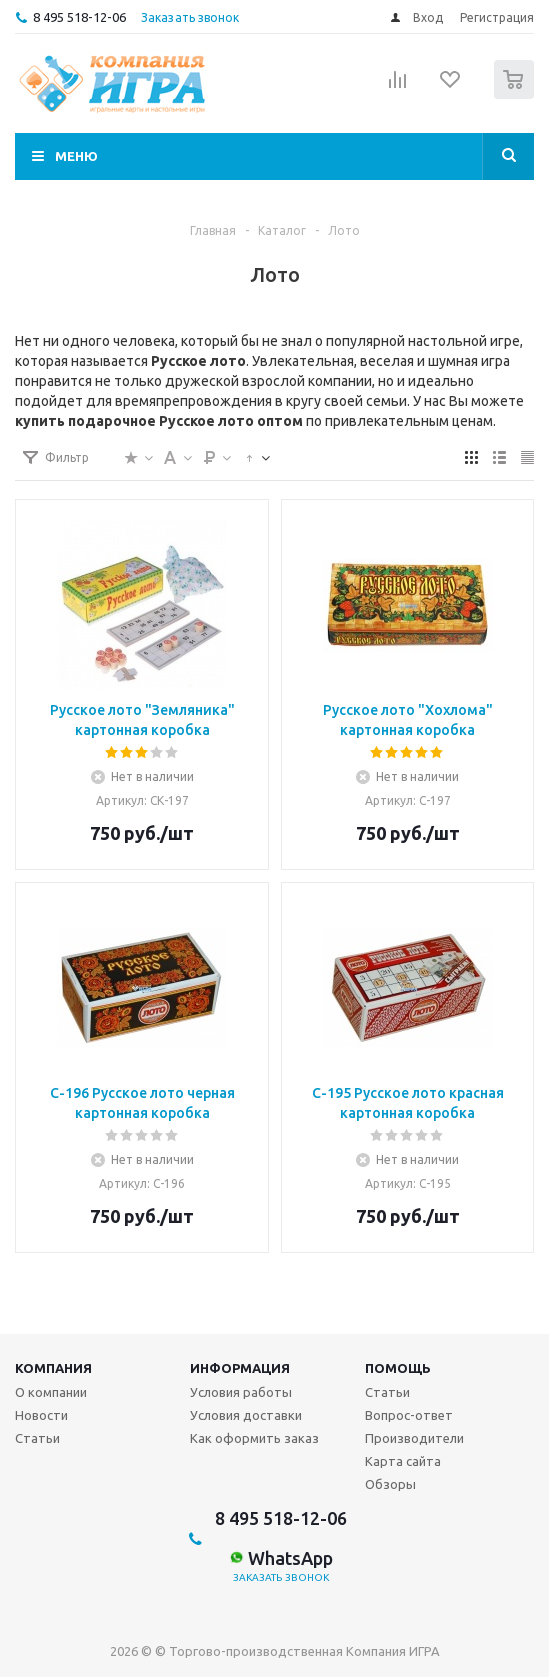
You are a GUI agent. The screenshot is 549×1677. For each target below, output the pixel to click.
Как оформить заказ (254, 1438)
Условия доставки (246, 1415)
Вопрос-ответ (409, 1415)
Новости (41, 1415)
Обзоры (390, 1484)
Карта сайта (403, 1461)
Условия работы (241, 1392)
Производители (414, 1438)
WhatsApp (281, 1558)
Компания (53, 1368)
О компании (51, 1392)
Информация (240, 1368)
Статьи (37, 1438)
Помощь (398, 1368)
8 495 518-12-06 (79, 17)
